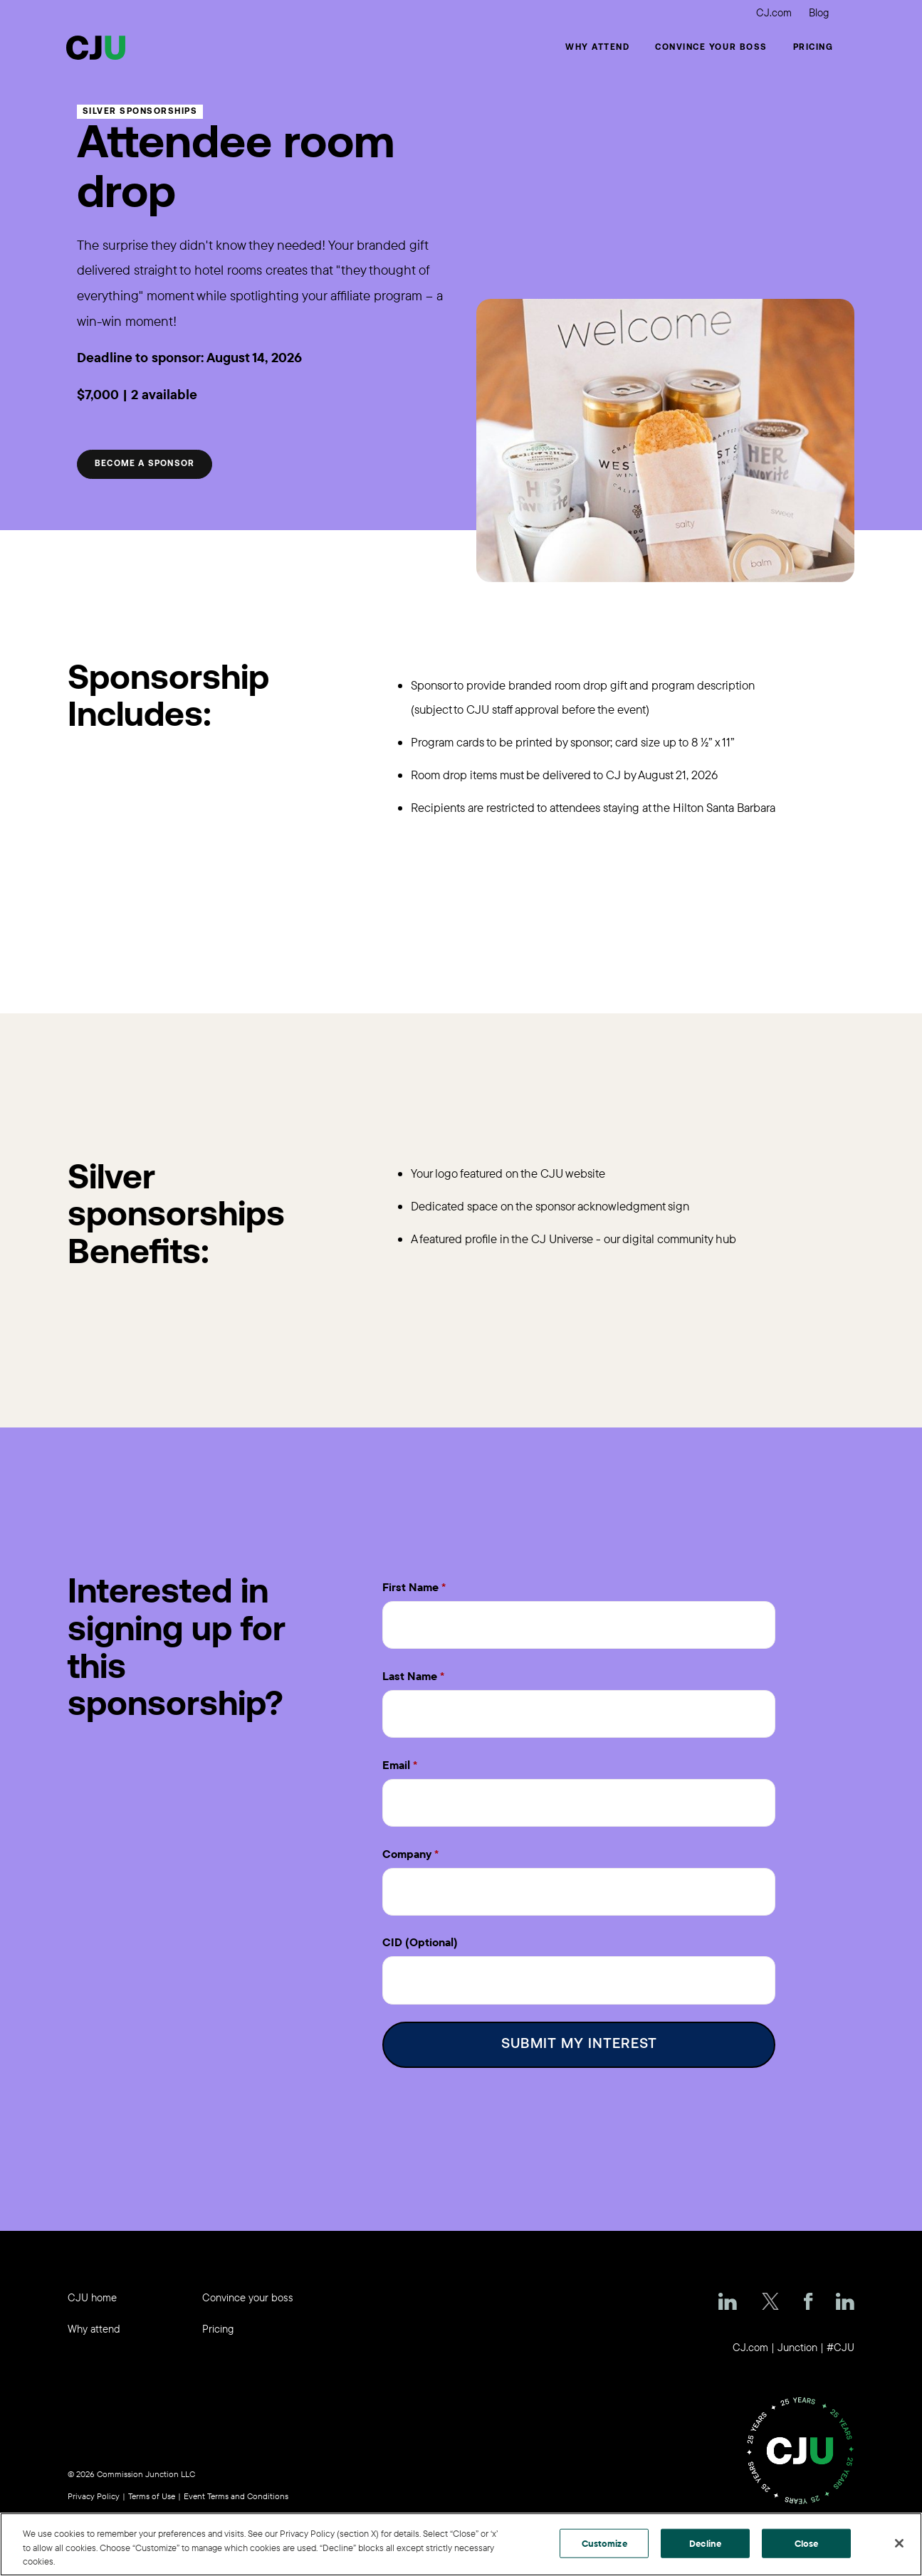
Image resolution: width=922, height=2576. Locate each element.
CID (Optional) (420, 1937)
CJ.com (774, 12)
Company (406, 1849)
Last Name (409, 1674)
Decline (705, 2542)
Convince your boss (711, 47)
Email (396, 1762)
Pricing (813, 47)
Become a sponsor (144, 464)
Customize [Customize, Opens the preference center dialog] (604, 2542)
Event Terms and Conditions (236, 2489)
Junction (797, 2341)
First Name (410, 1587)
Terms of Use (151, 2489)
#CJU (840, 2341)
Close (807, 2542)
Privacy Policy (94, 2489)
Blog (819, 12)
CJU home (92, 2291)
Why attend (94, 2322)
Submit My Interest (579, 2038)
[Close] (899, 2543)
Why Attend (597, 47)
